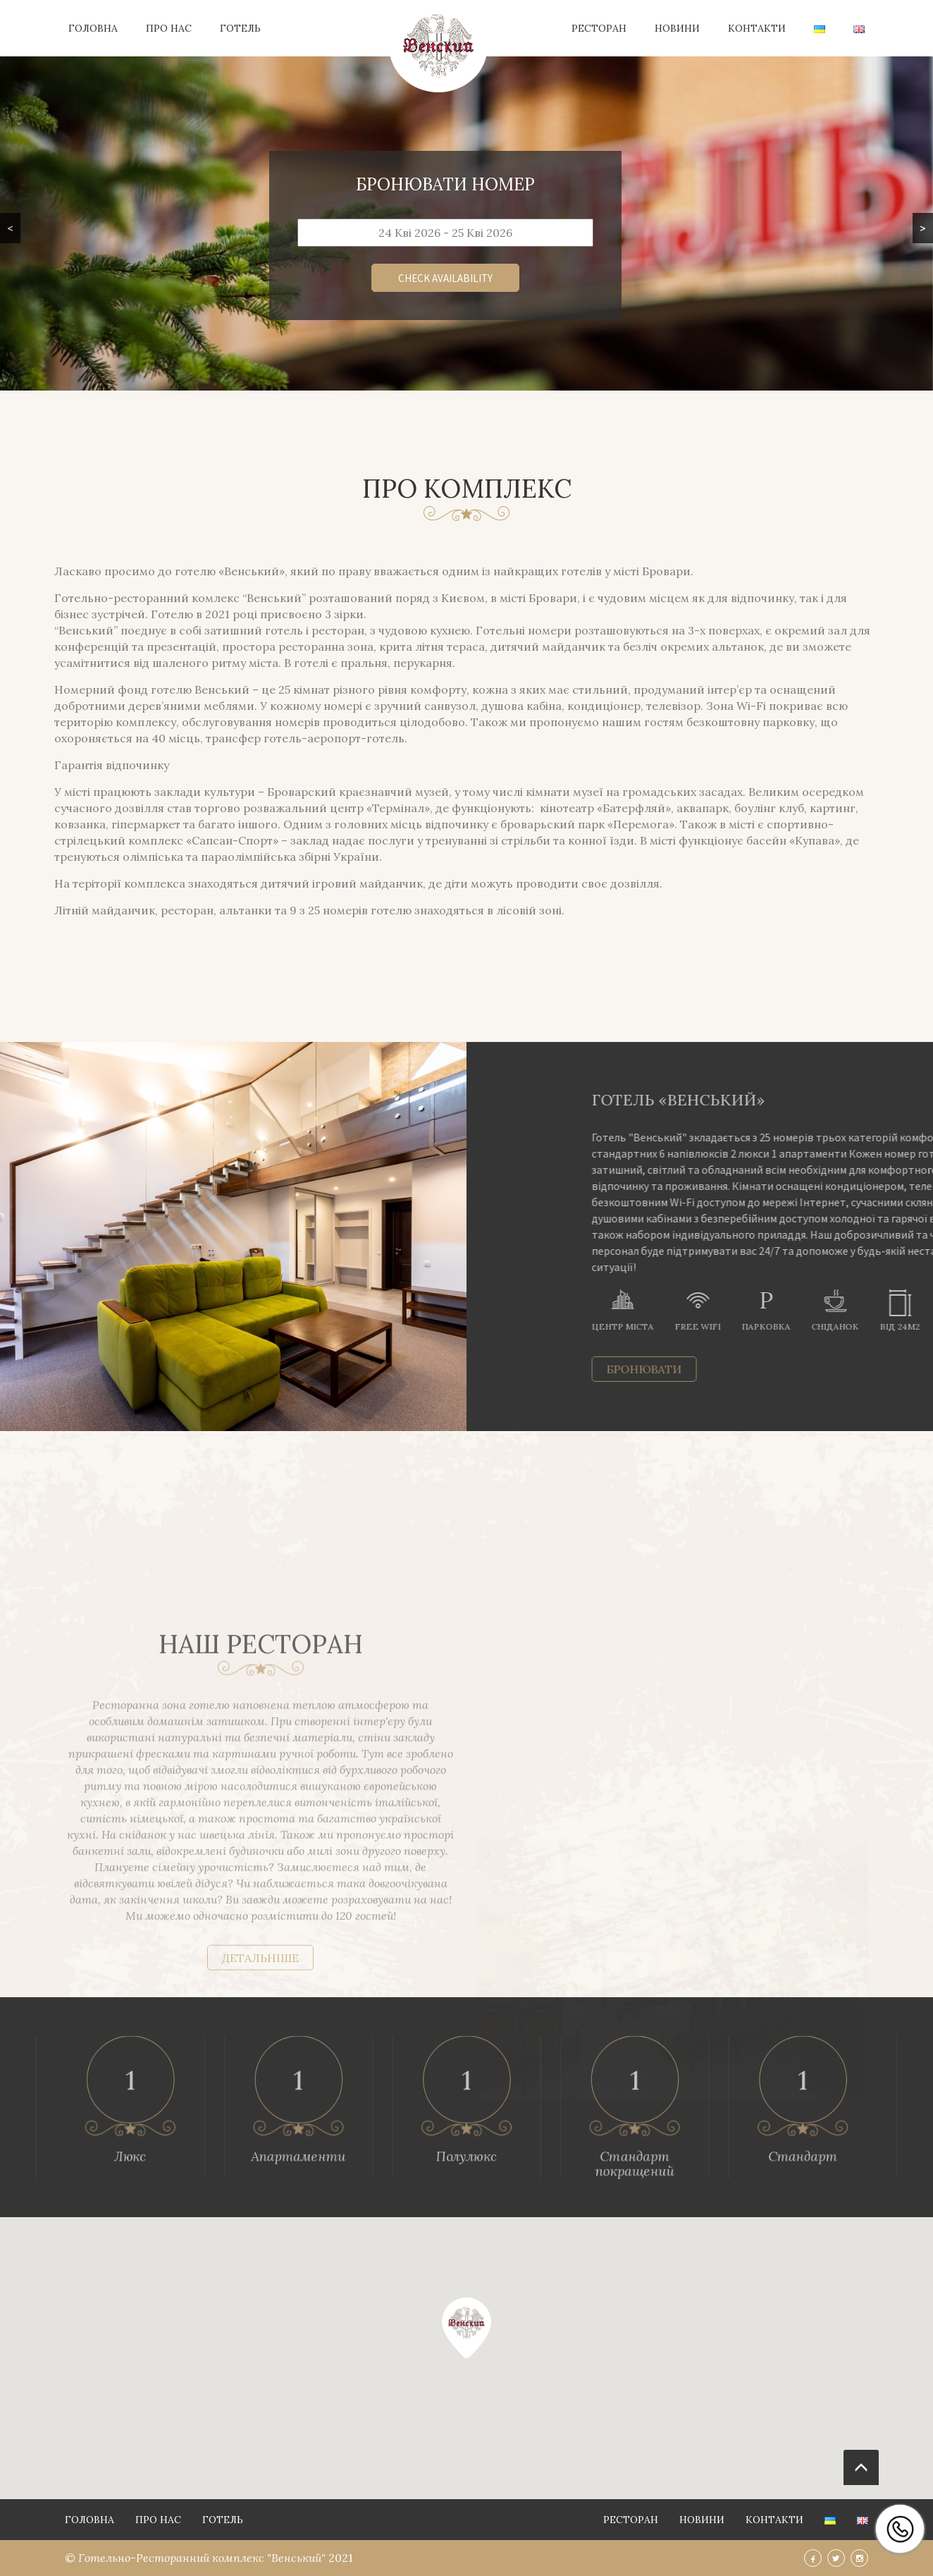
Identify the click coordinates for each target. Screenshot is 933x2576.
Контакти (757, 28)
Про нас (169, 28)
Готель (240, 28)
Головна (93, 28)
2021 (340, 2558)
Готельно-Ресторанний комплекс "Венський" (203, 2558)
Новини (677, 28)
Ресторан (598, 28)
